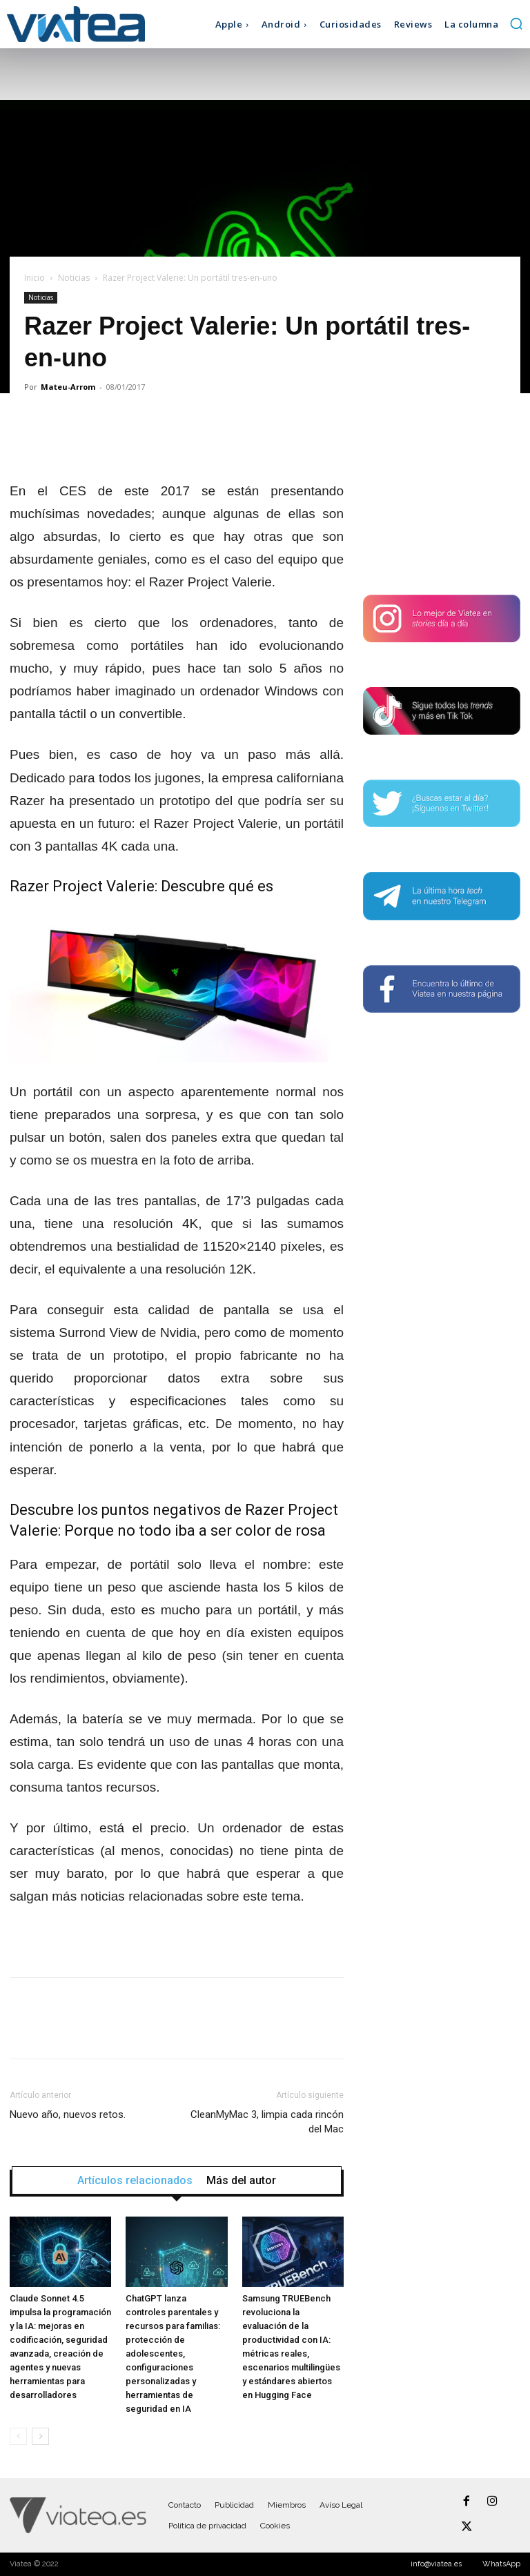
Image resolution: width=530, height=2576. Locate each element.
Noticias (74, 278)
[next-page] (40, 2436)
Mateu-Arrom (68, 387)
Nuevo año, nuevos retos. (68, 2114)
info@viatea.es (436, 2563)
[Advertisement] (441, 495)
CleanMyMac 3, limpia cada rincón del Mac (267, 2121)
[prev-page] (18, 2436)
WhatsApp (501, 2563)
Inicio (34, 278)
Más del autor (241, 2180)
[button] (516, 23)
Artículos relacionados (135, 2180)
